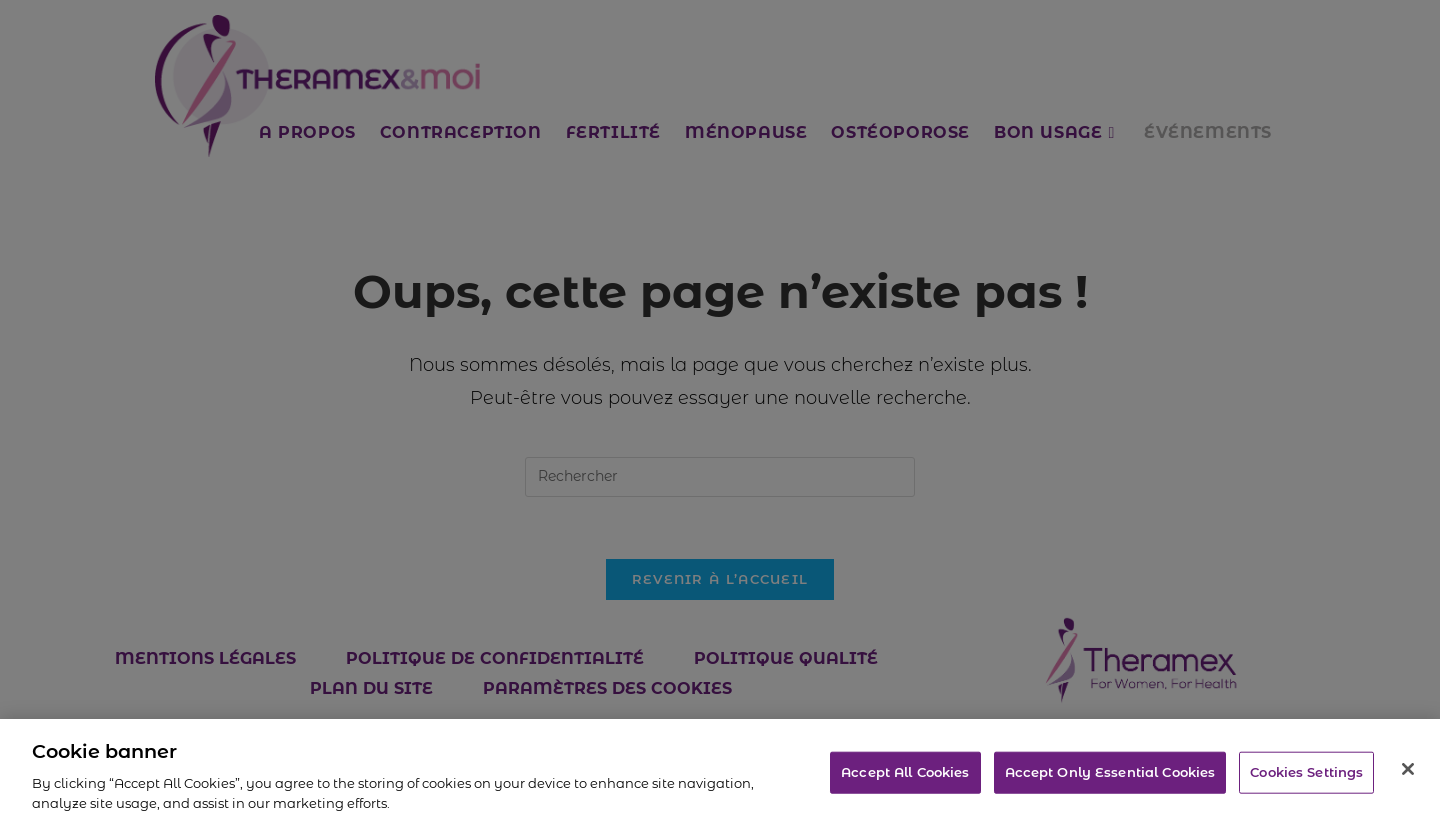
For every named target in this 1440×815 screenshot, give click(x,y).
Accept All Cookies (905, 783)
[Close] (1408, 781)
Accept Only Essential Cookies (1110, 783)
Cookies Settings (1306, 783)
